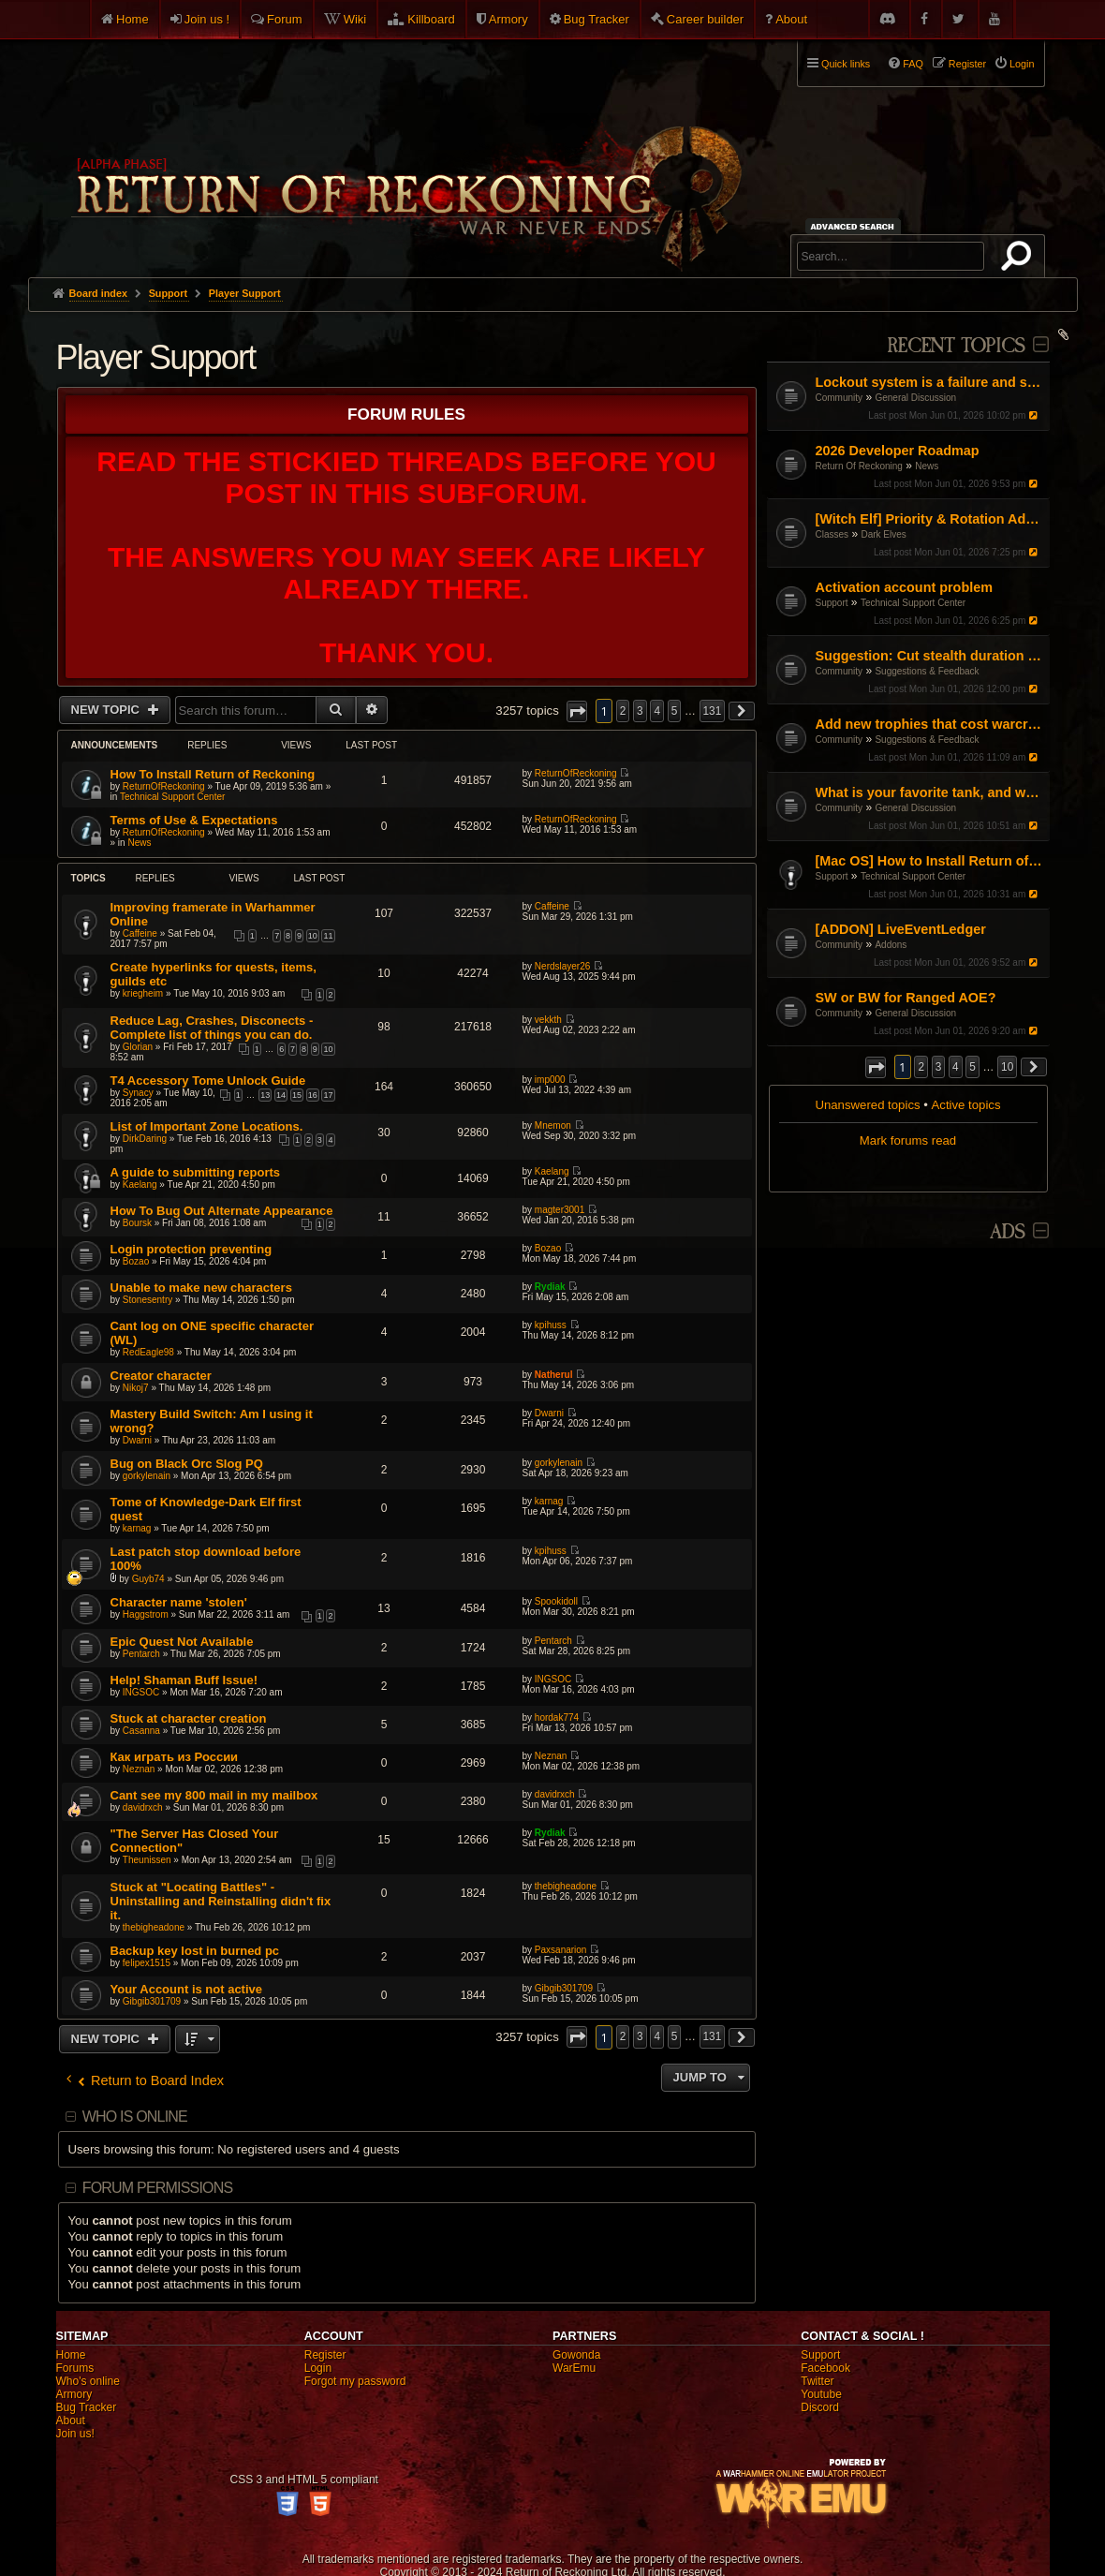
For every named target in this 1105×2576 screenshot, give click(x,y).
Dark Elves (883, 534)
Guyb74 (148, 1579)
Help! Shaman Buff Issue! (184, 1680)
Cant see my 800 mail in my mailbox (214, 1795)
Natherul (554, 1374)
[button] (875, 1067)
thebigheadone (153, 1927)
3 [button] (939, 1066)
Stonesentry (147, 1300)
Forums (75, 2368)
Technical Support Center (913, 603)
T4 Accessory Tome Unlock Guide (208, 1080)
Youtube (821, 2394)
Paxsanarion (561, 1950)
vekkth (548, 1019)
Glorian (138, 1047)
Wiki (355, 19)
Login (318, 2368)
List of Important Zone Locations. (206, 1126)
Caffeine (140, 933)
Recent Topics (955, 346)
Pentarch (141, 1654)
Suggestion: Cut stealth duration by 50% (930, 655)
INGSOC (141, 1692)
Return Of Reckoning (859, 466)
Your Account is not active (186, 1989)
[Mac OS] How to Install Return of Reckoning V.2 (930, 860)
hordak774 (557, 1717)
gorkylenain (146, 1476)
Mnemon (553, 1125)
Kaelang (140, 1184)
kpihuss (551, 1325)
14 (281, 1095)
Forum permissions (157, 2188)
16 (312, 1095)
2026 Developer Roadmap (898, 450)
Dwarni (137, 1440)
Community (839, 397)
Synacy (138, 1093)
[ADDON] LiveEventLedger (901, 929)
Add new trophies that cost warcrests (930, 724)
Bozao (136, 1261)
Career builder (705, 19)
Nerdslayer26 (562, 966)
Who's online (88, 2381)
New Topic (107, 710)
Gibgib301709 (152, 2001)
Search (1020, 259)
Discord (820, 2407)
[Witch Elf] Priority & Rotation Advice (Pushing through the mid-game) (930, 518)
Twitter (817, 2381)
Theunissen (147, 1860)
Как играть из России (174, 1757)
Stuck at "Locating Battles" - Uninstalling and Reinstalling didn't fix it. (221, 1901)
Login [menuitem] (1021, 63)
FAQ (913, 63)
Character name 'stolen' (178, 1602)
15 (297, 1095)
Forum (284, 19)
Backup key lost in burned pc (195, 1951)
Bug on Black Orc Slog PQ (186, 1464)
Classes (832, 534)
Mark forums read (908, 1140)
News (926, 466)
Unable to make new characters (201, 1288)
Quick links (845, 63)
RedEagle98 (148, 1352)
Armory (508, 19)
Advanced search (855, 226)
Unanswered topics (867, 1105)
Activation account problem (905, 587)
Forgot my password (355, 2381)
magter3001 (559, 1210)
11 (327, 935)
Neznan (139, 1769)
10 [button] (1007, 1066)
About (791, 19)
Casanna (141, 1730)
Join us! (75, 2433)
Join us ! (206, 19)
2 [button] (921, 1066)
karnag (137, 1528)
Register (325, 2354)
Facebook (825, 2368)
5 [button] (972, 1066)
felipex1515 (146, 1963)
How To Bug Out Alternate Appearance (221, 1211)
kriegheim (143, 993)
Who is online (134, 2116)
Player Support (156, 357)
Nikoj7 (136, 1388)
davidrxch (143, 1807)
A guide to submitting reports (195, 1172)
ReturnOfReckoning (164, 786)
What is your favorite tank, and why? (930, 792)
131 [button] (712, 711)
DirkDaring (145, 1138)
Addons (890, 945)
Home (132, 19)
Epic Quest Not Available (182, 1642)
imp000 (550, 1079)
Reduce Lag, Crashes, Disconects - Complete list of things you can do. (212, 1028)
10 (312, 935)
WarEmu (574, 2368)
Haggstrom (146, 1614)
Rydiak (550, 1286)
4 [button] (955, 1066)
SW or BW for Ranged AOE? (906, 997)
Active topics (966, 1105)
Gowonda (576, 2354)
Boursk (137, 1223)
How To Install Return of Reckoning (213, 774)
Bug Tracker (596, 19)
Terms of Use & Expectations (194, 820)
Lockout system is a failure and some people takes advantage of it (930, 382)
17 (327, 1095)
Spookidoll (556, 1601)
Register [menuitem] (967, 63)
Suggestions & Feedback (927, 671)
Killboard (431, 19)
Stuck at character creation (188, 1718)
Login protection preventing (191, 1249)
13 (265, 1095)
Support (832, 603)
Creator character (161, 1376)
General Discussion (915, 397)
